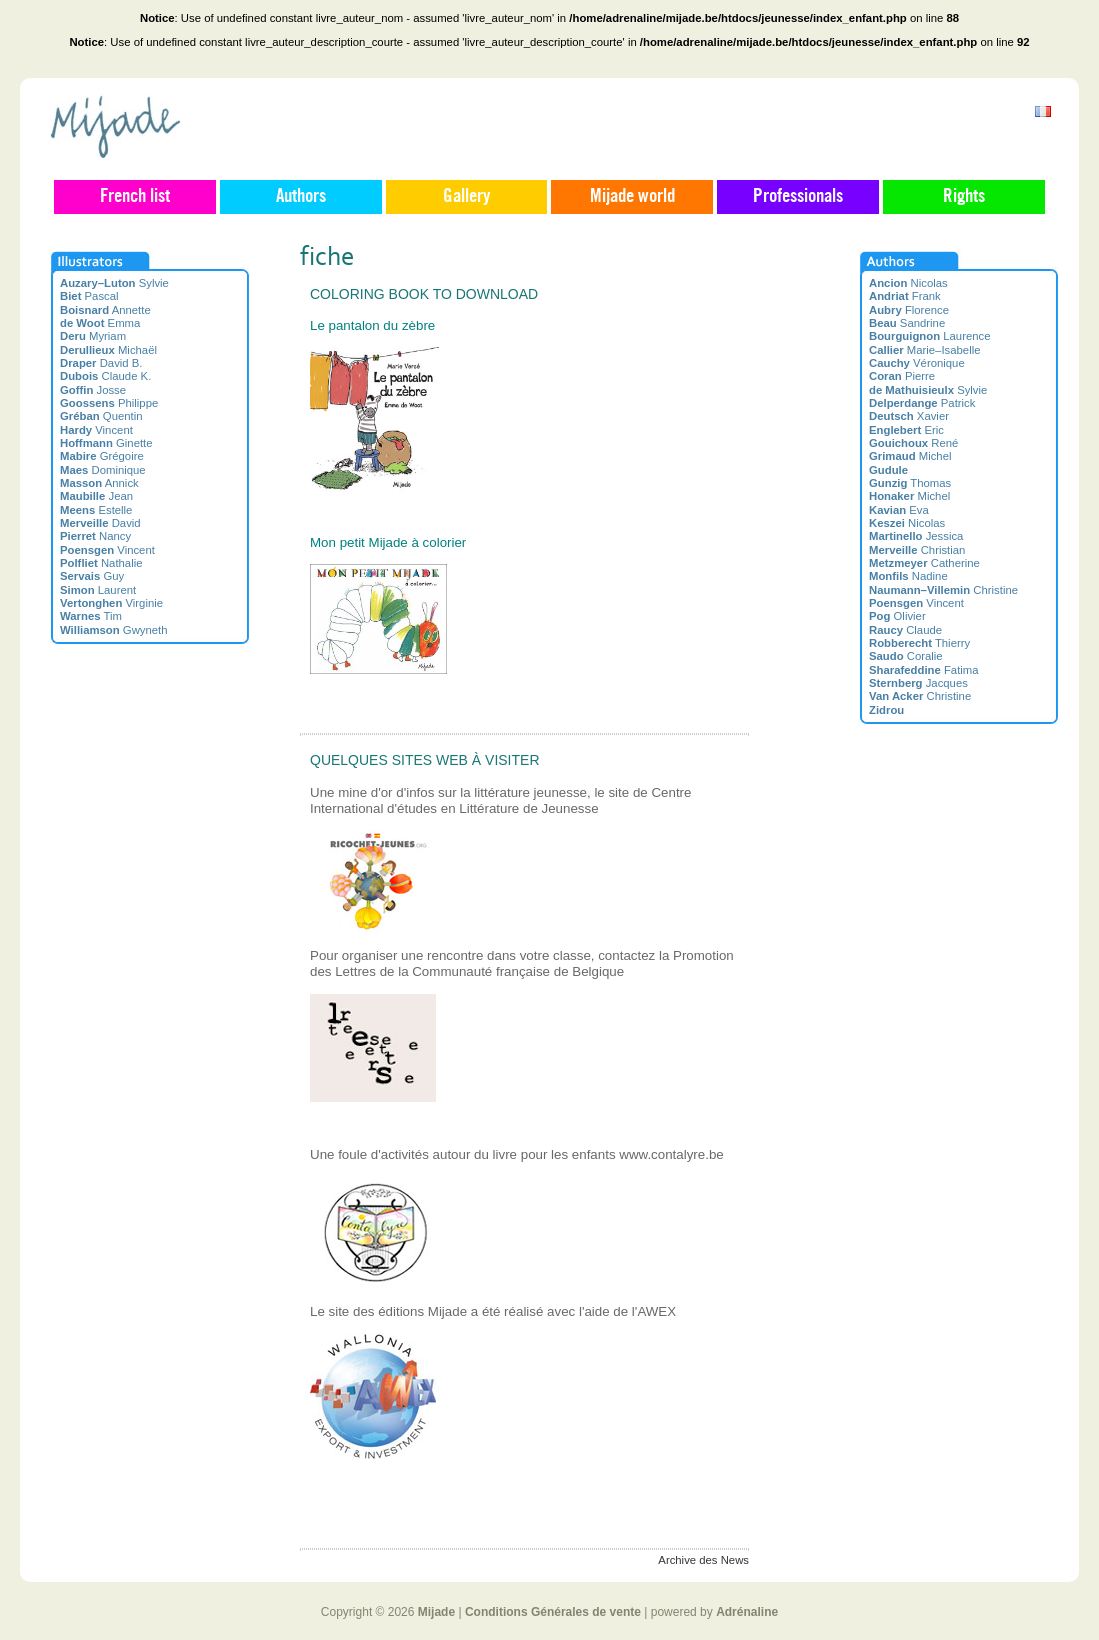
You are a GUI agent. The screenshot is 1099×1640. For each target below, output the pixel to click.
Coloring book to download (424, 294)
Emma (100, 323)
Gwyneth (114, 630)
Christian (917, 550)
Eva (899, 510)
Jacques (918, 683)
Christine (943, 590)
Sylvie (114, 283)
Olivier (897, 616)
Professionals (798, 197)
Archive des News (703, 1560)
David (100, 523)
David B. (101, 363)
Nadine (908, 576)
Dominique (103, 470)
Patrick (922, 403)
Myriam (93, 336)
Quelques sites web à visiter (425, 760)
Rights (964, 197)
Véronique (917, 363)
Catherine (924, 563)
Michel (910, 456)
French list (135, 197)
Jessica (916, 536)
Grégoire (102, 456)
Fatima (924, 670)
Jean (96, 496)
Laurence (930, 336)
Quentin (101, 416)
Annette (105, 310)
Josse (93, 390)
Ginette (106, 443)
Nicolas (908, 283)
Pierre (902, 376)
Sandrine (907, 323)
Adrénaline (747, 1612)
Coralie (906, 656)
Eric (906, 430)
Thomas (910, 483)
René (913, 443)
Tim (91, 616)
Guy (92, 576)
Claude (905, 630)
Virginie (111, 603)
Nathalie (101, 563)
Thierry (919, 643)
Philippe (109, 403)
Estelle (96, 510)
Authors (301, 197)
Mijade (436, 1612)
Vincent (96, 430)
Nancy (95, 536)
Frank (905, 296)
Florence (909, 310)
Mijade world (632, 197)
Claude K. (105, 376)
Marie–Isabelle (924, 350)
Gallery (466, 197)
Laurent (98, 590)
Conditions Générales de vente (553, 1612)
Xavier (909, 416)
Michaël (108, 350)
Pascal (89, 296)
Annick (99, 483)
